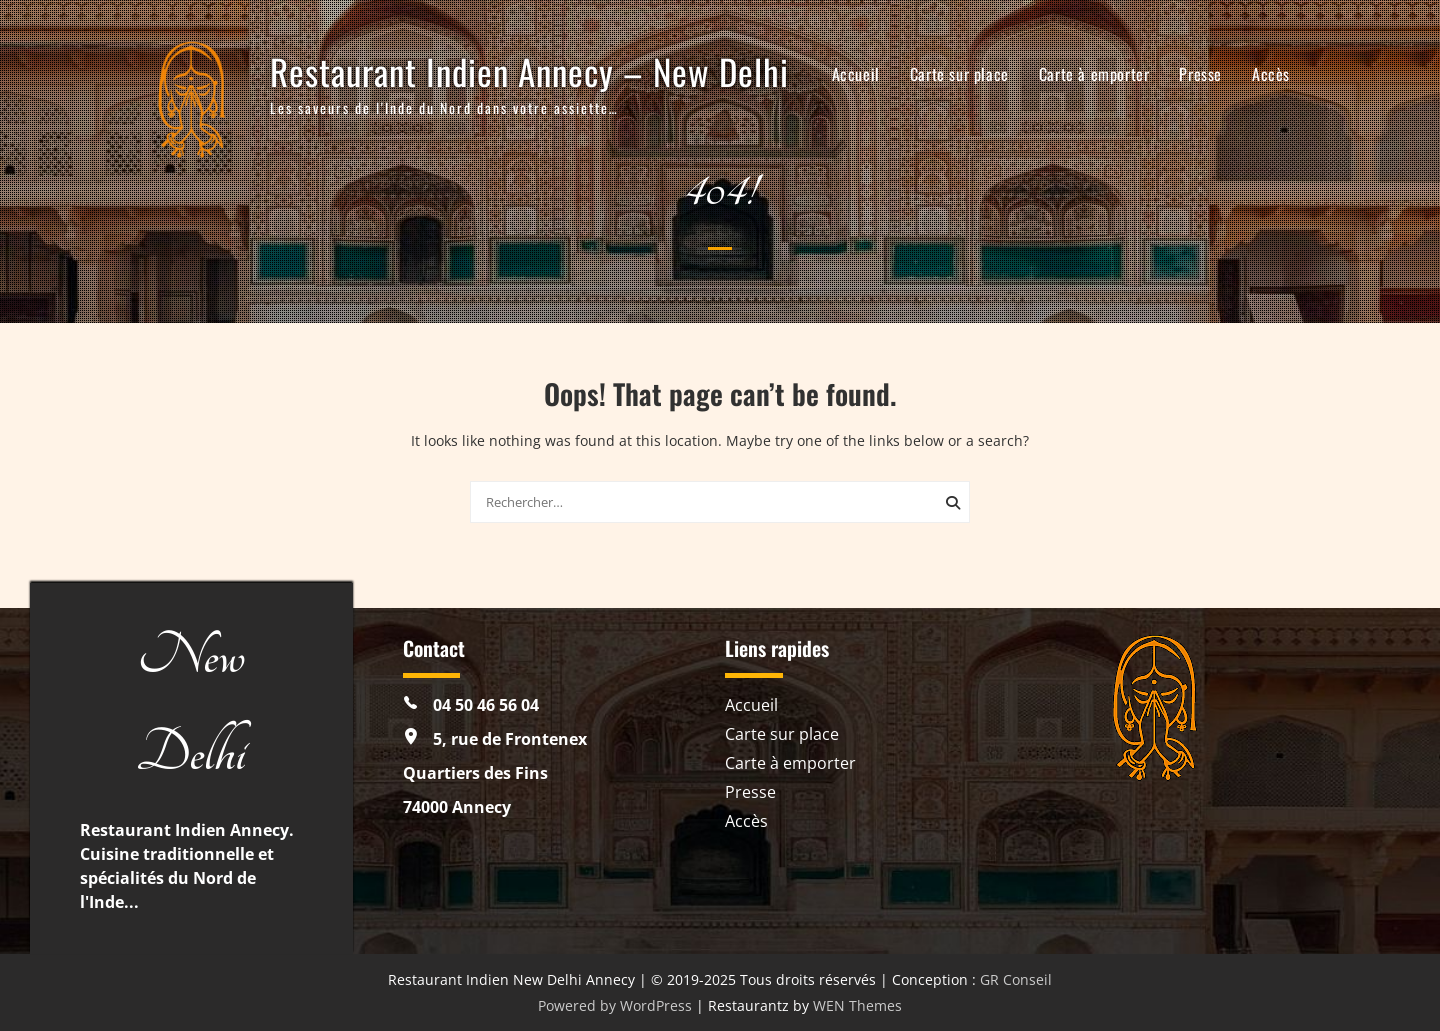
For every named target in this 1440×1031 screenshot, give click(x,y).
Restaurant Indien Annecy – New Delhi (529, 71)
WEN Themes (857, 1005)
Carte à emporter (1094, 74)
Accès (1271, 74)
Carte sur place (959, 74)
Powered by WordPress (615, 1005)
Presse (1200, 74)
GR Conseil (1016, 979)
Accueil (856, 74)
